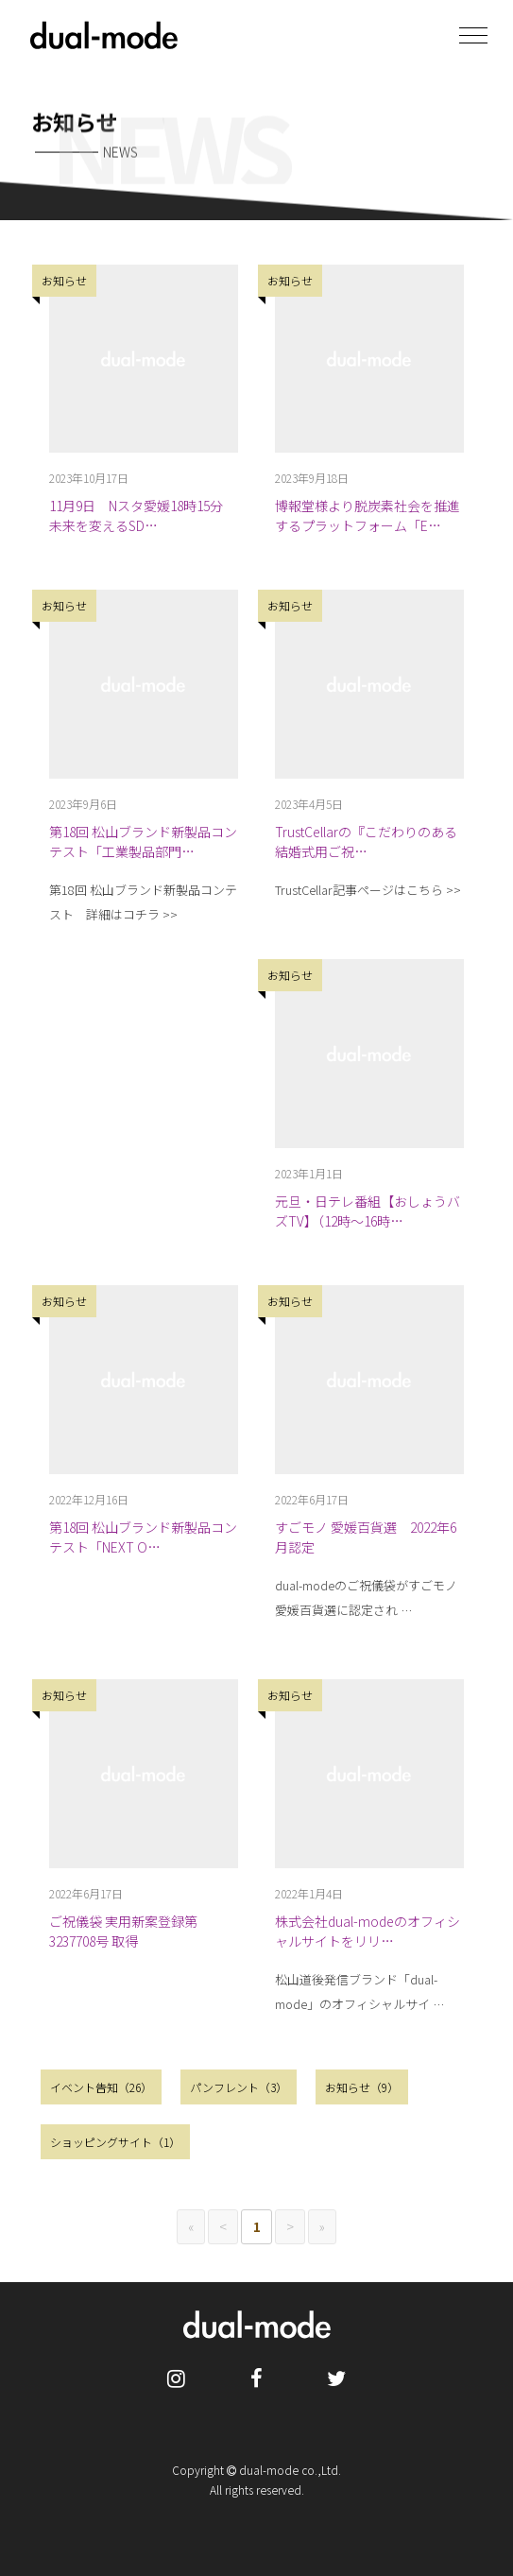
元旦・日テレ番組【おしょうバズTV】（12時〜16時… (367, 1211)
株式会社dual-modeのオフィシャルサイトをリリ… (367, 1931)
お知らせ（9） (362, 2087)
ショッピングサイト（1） (115, 2142)
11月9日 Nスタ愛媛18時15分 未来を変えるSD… (142, 515)
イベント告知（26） (101, 2087)
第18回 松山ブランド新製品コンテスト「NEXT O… (143, 1537)
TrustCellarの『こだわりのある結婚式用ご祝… (366, 841)
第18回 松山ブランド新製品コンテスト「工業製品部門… (143, 841)
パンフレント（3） (238, 2087)
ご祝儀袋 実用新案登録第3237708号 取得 (123, 1931)
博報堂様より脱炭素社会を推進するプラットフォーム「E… (367, 515)
